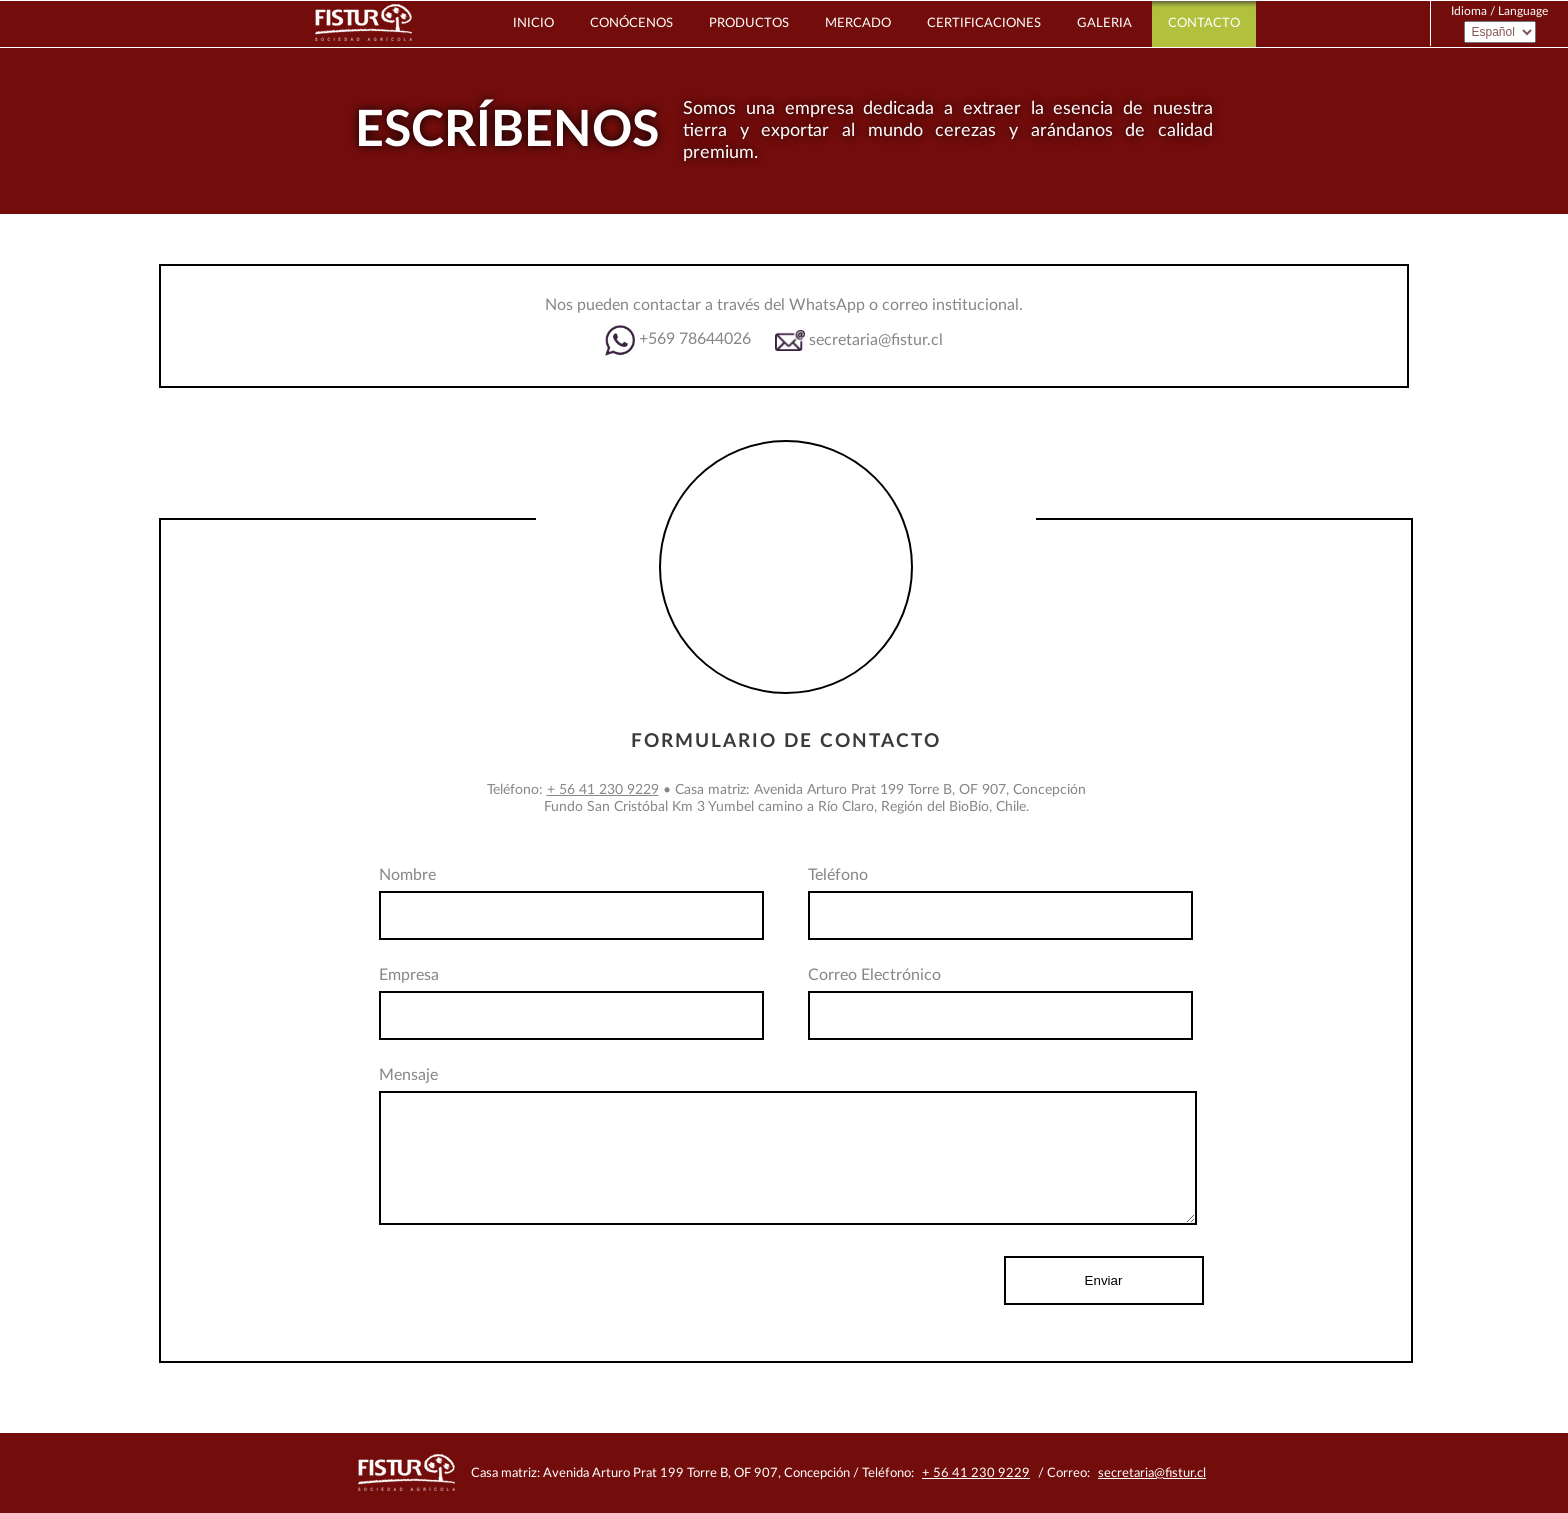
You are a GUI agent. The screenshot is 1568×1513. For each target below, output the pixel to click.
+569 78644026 (678, 340)
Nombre (407, 875)
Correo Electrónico (874, 975)
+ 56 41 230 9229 (603, 790)
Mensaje (408, 1075)
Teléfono (838, 875)
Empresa (409, 975)
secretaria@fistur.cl (859, 340)
